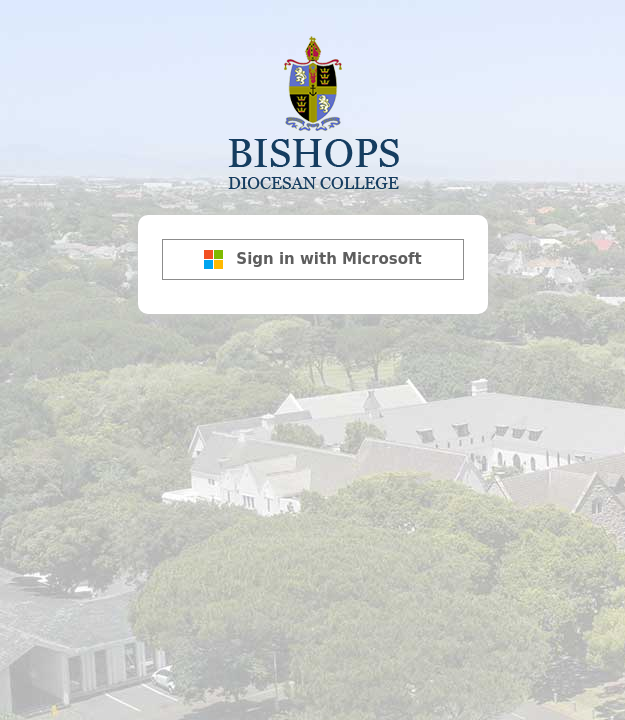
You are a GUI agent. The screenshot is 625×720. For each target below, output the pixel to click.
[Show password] (468, 240)
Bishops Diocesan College (313, 111)
